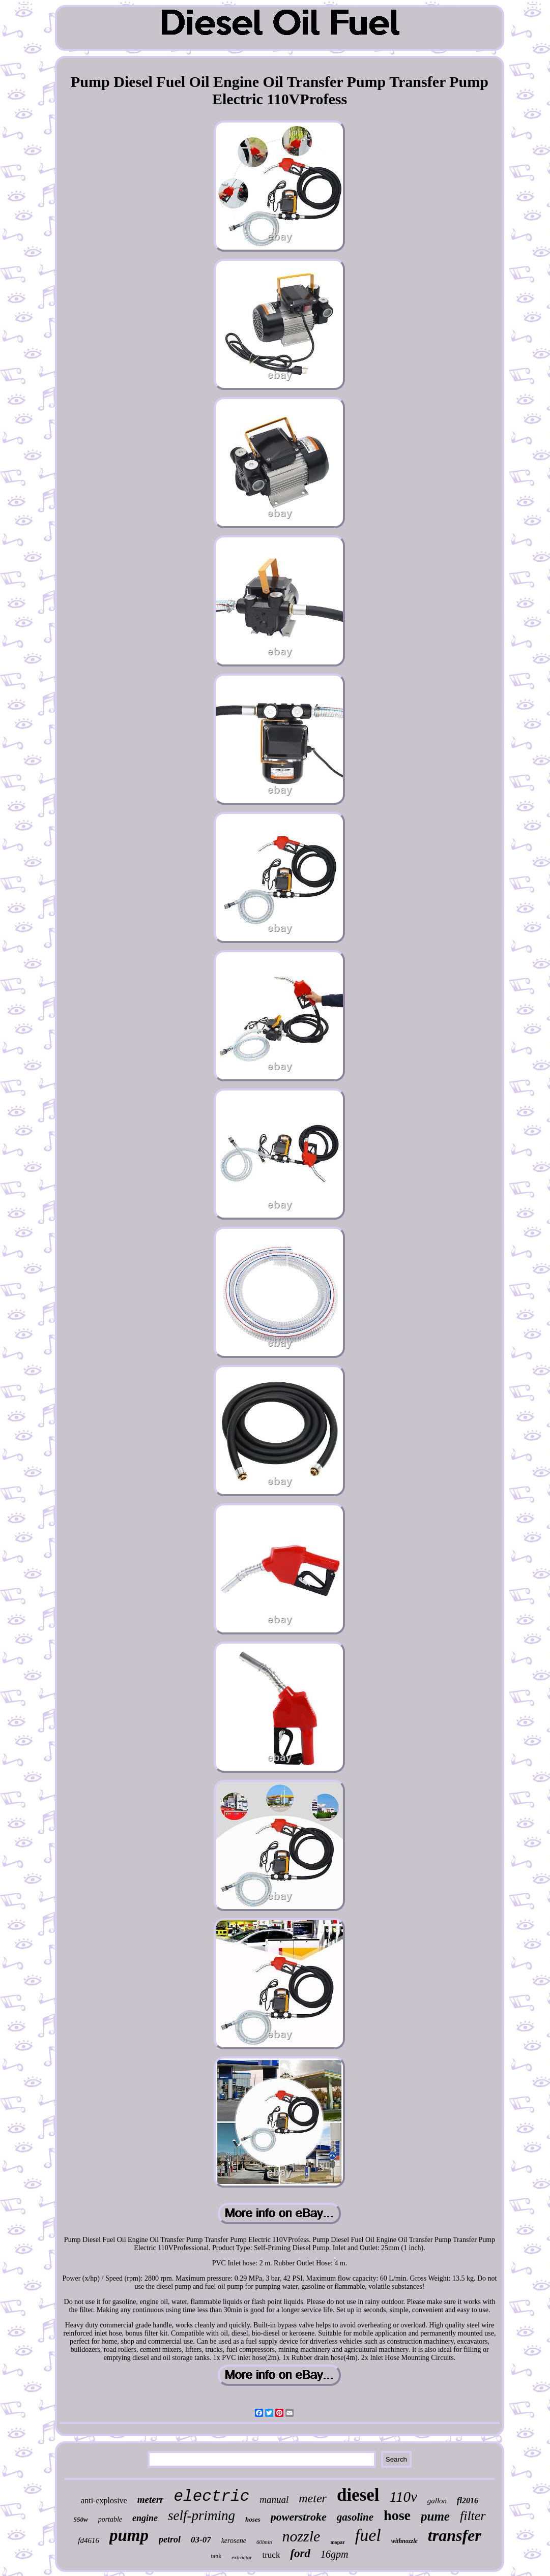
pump (129, 2535)
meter (313, 2498)
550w (80, 2519)
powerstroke (299, 2516)
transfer (454, 2535)
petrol (170, 2539)
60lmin (264, 2542)
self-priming (201, 2515)
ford (300, 2553)
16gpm (334, 2554)
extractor (241, 2557)
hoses (252, 2519)
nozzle (301, 2536)
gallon (437, 2501)
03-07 (201, 2539)
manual (273, 2499)
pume (435, 2516)
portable (110, 2519)
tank (216, 2556)
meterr (150, 2499)
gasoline (355, 2517)
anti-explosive (104, 2500)
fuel (368, 2535)
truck (271, 2555)
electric (211, 2496)
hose (397, 2515)
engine (145, 2518)
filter (473, 2515)
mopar (337, 2542)
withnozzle (404, 2540)
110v (403, 2497)
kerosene (233, 2540)
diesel (358, 2495)
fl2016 (467, 2500)
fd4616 (88, 2540)
